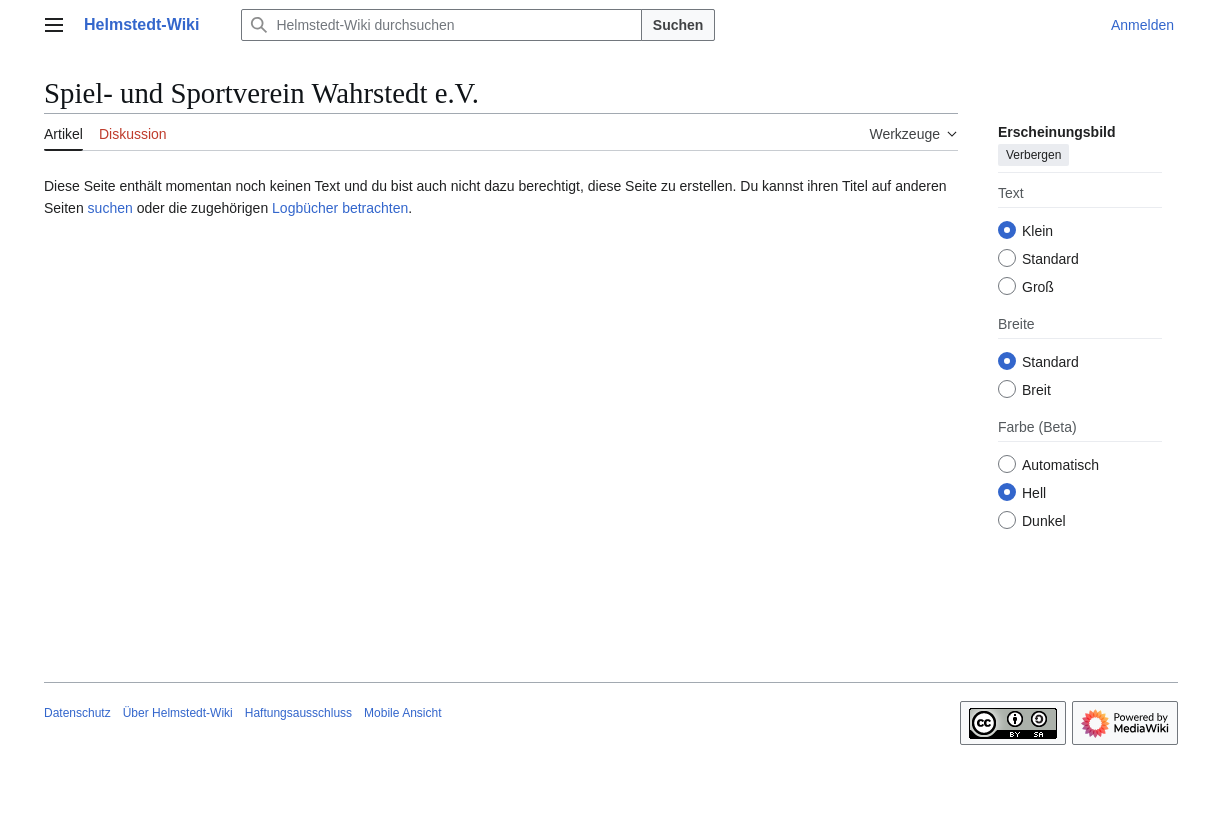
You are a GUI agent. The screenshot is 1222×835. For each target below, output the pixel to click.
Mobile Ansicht (402, 713)
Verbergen (1033, 155)
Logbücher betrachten (340, 208)
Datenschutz (77, 713)
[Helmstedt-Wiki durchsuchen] (441, 25)
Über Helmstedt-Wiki (178, 713)
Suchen (678, 25)
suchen (110, 208)
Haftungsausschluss (298, 713)
